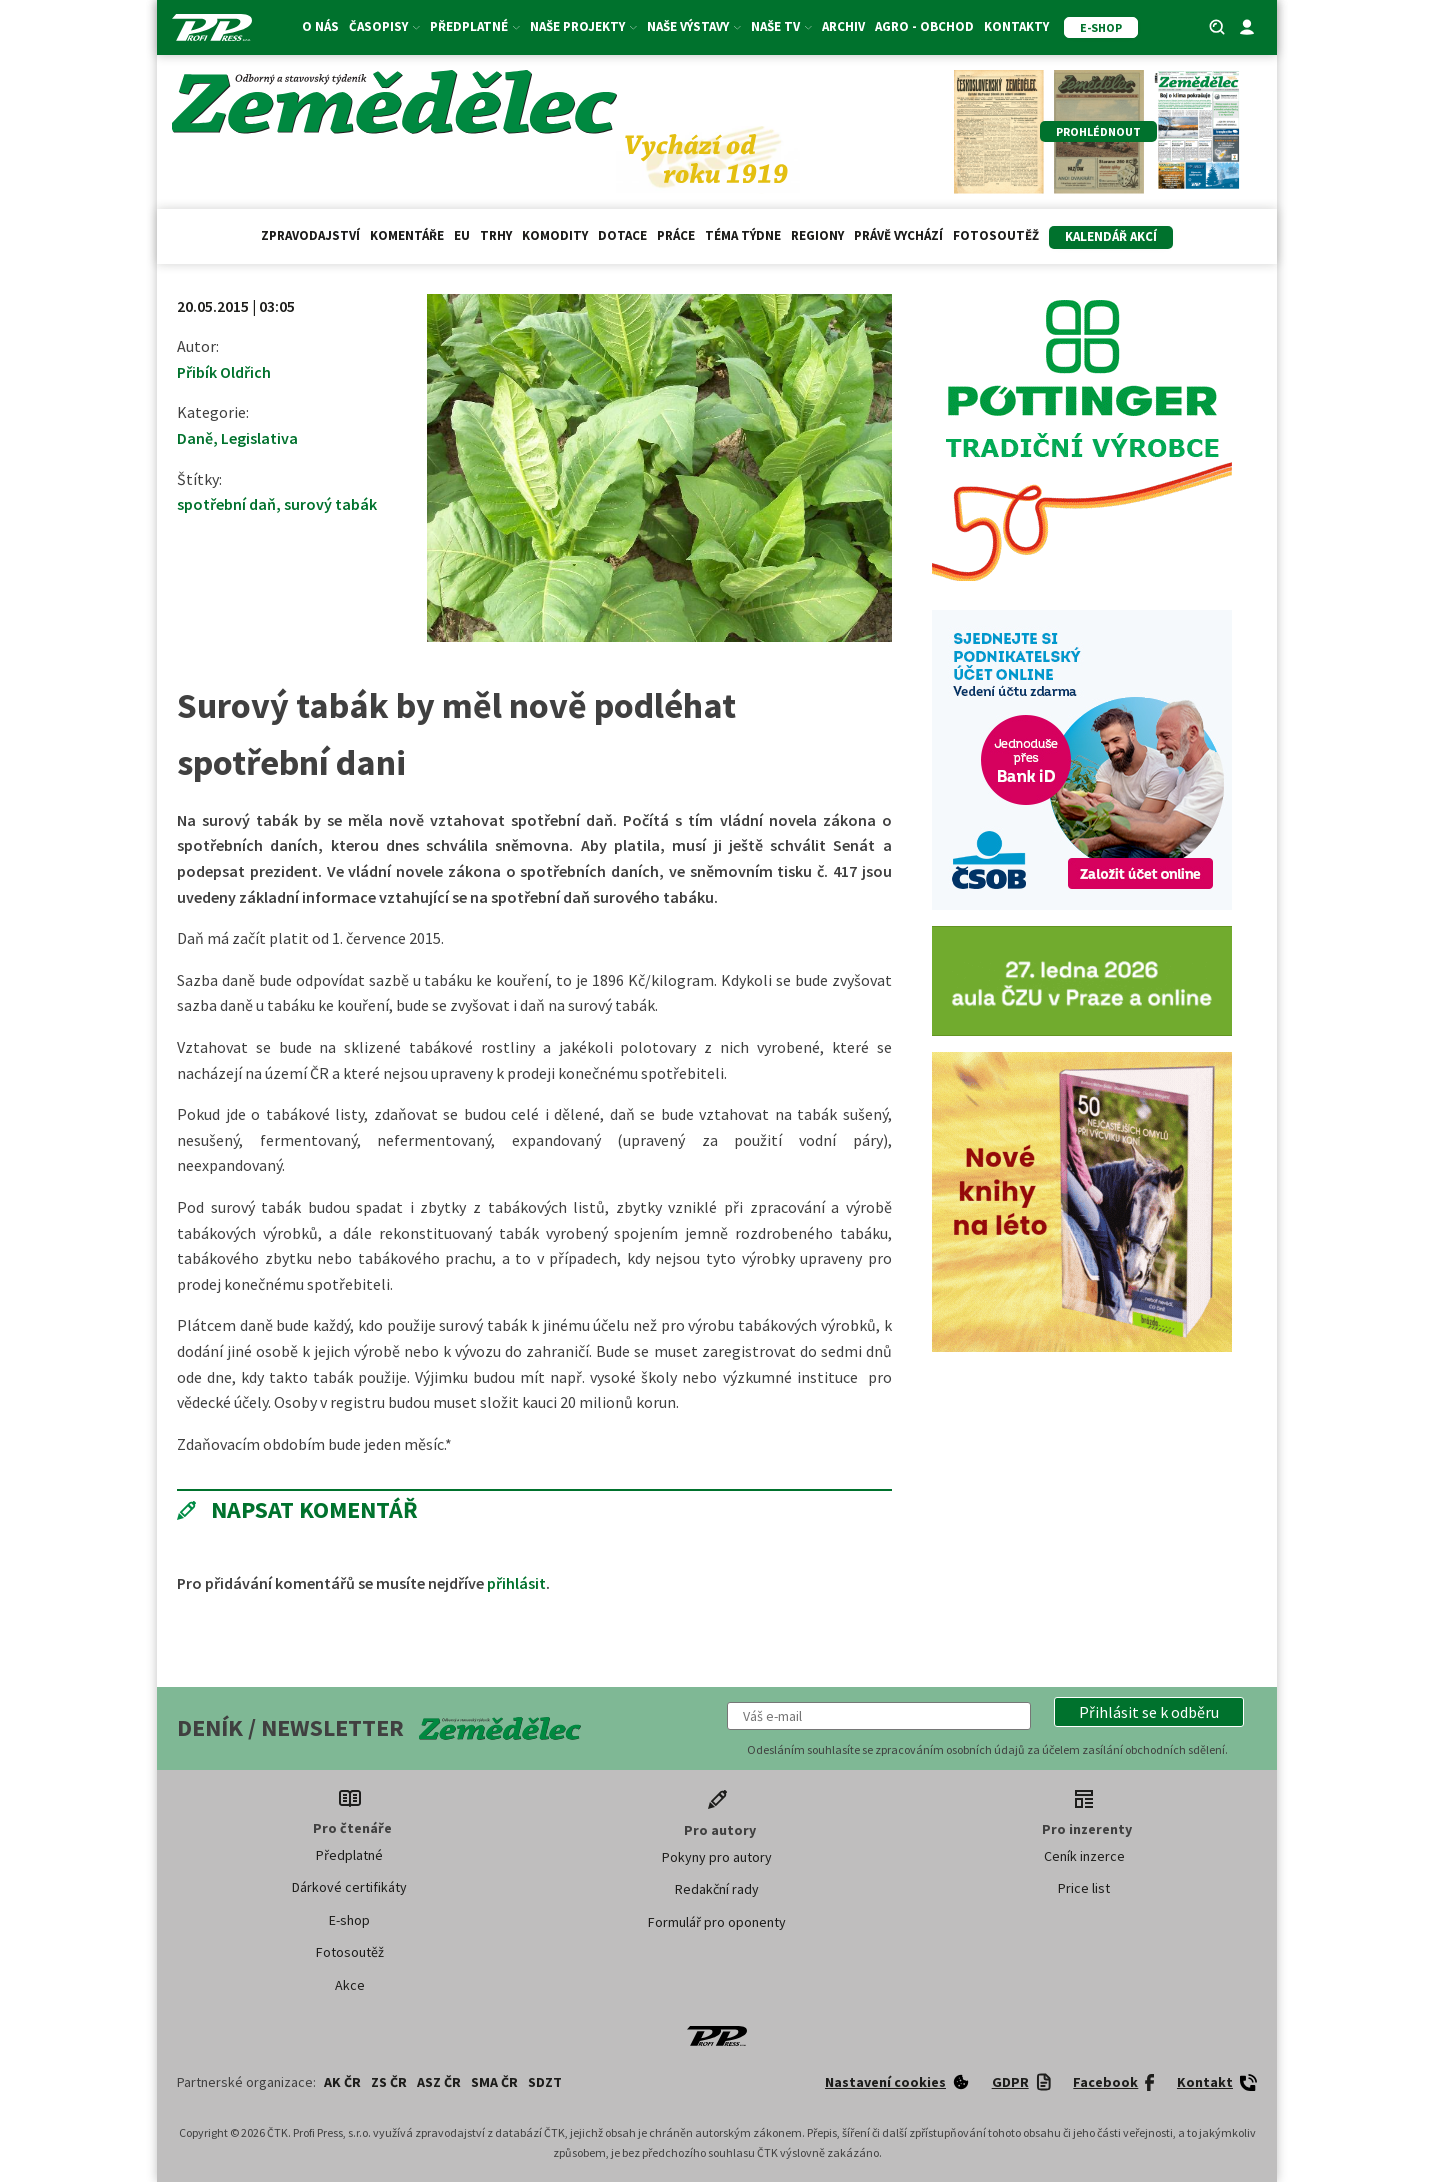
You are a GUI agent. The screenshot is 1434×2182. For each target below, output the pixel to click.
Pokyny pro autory (717, 1857)
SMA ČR (494, 2082)
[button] (1149, 1712)
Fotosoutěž (996, 235)
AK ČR (342, 2082)
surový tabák (330, 504)
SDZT (545, 2082)
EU (462, 235)
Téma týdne (743, 235)
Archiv (843, 26)
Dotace (622, 235)
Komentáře (407, 235)
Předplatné (475, 26)
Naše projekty (583, 26)
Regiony (817, 235)
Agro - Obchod (924, 26)
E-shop (349, 1920)
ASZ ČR (439, 2082)
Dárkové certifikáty (349, 1887)
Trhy (496, 235)
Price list (1084, 1888)
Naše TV (781, 26)
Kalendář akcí (1111, 236)
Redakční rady (717, 1889)
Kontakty (1016, 26)
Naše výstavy (694, 26)
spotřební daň (226, 504)
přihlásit (516, 1583)
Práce (676, 235)
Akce (350, 1985)
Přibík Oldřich (224, 372)
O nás (320, 26)
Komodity (555, 235)
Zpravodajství (310, 235)
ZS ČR (389, 2082)
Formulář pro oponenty (717, 1922)
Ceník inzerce (1084, 1856)
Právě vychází (898, 235)
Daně (195, 438)
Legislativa (259, 438)
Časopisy (384, 26)
